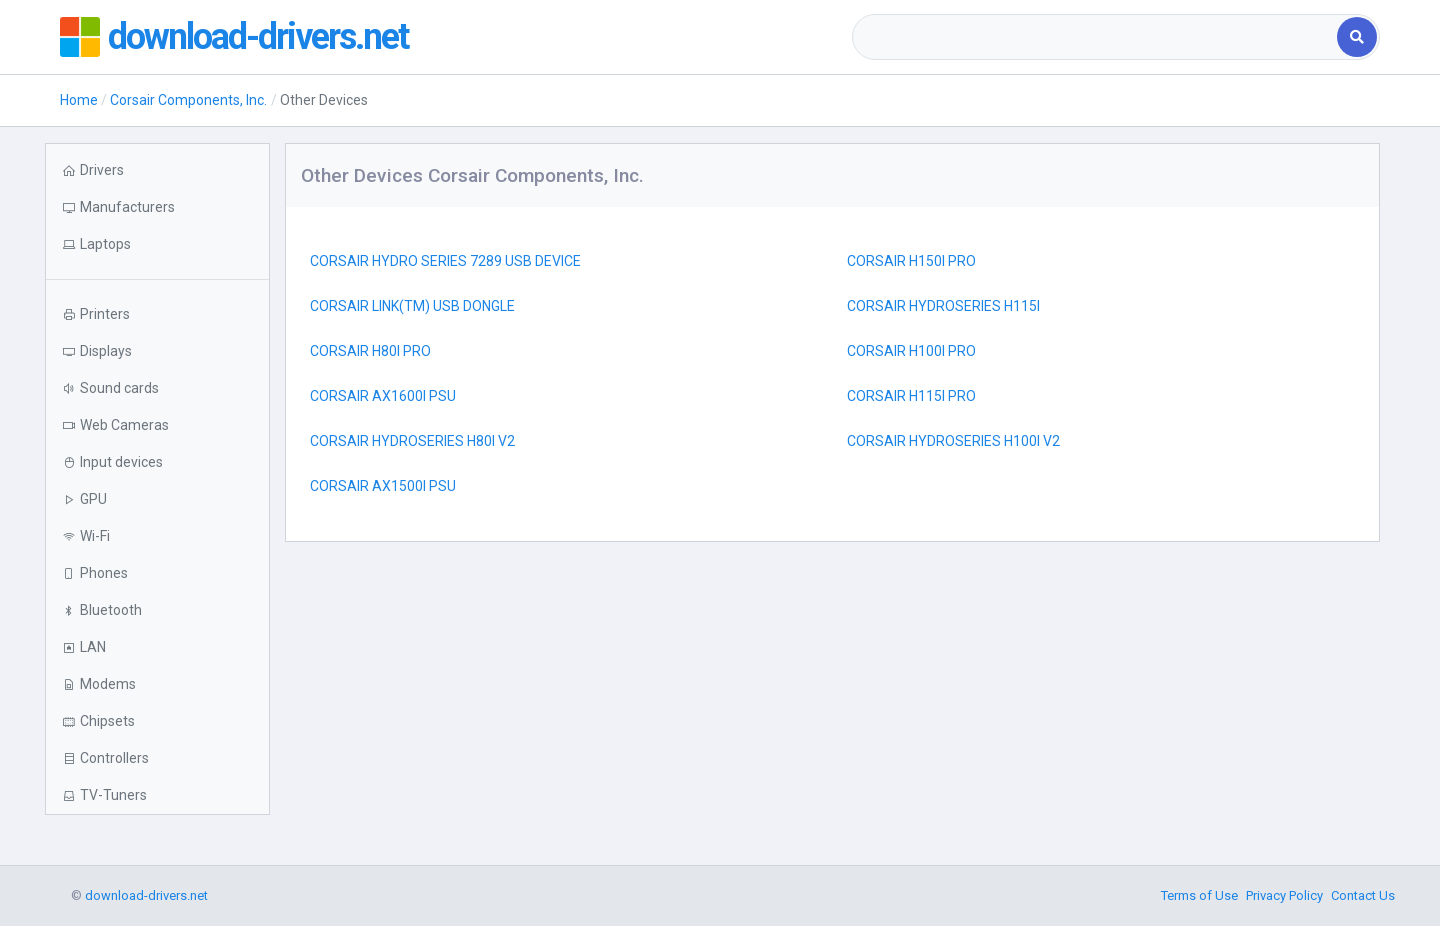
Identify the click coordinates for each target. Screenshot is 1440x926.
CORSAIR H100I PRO (911, 351)
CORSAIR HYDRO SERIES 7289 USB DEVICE (445, 261)
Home (79, 100)
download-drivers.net (258, 37)
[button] (157, 244)
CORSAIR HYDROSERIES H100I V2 (953, 441)
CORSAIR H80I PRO (370, 351)
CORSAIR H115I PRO (911, 396)
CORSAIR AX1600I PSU (383, 396)
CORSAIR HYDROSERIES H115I (943, 306)
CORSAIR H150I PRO (911, 261)
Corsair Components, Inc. (188, 100)
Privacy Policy (1284, 895)
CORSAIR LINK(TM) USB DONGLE (412, 306)
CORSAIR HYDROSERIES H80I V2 (412, 441)
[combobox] (1096, 37)
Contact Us (1363, 895)
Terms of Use (1199, 895)
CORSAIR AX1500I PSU (383, 486)
